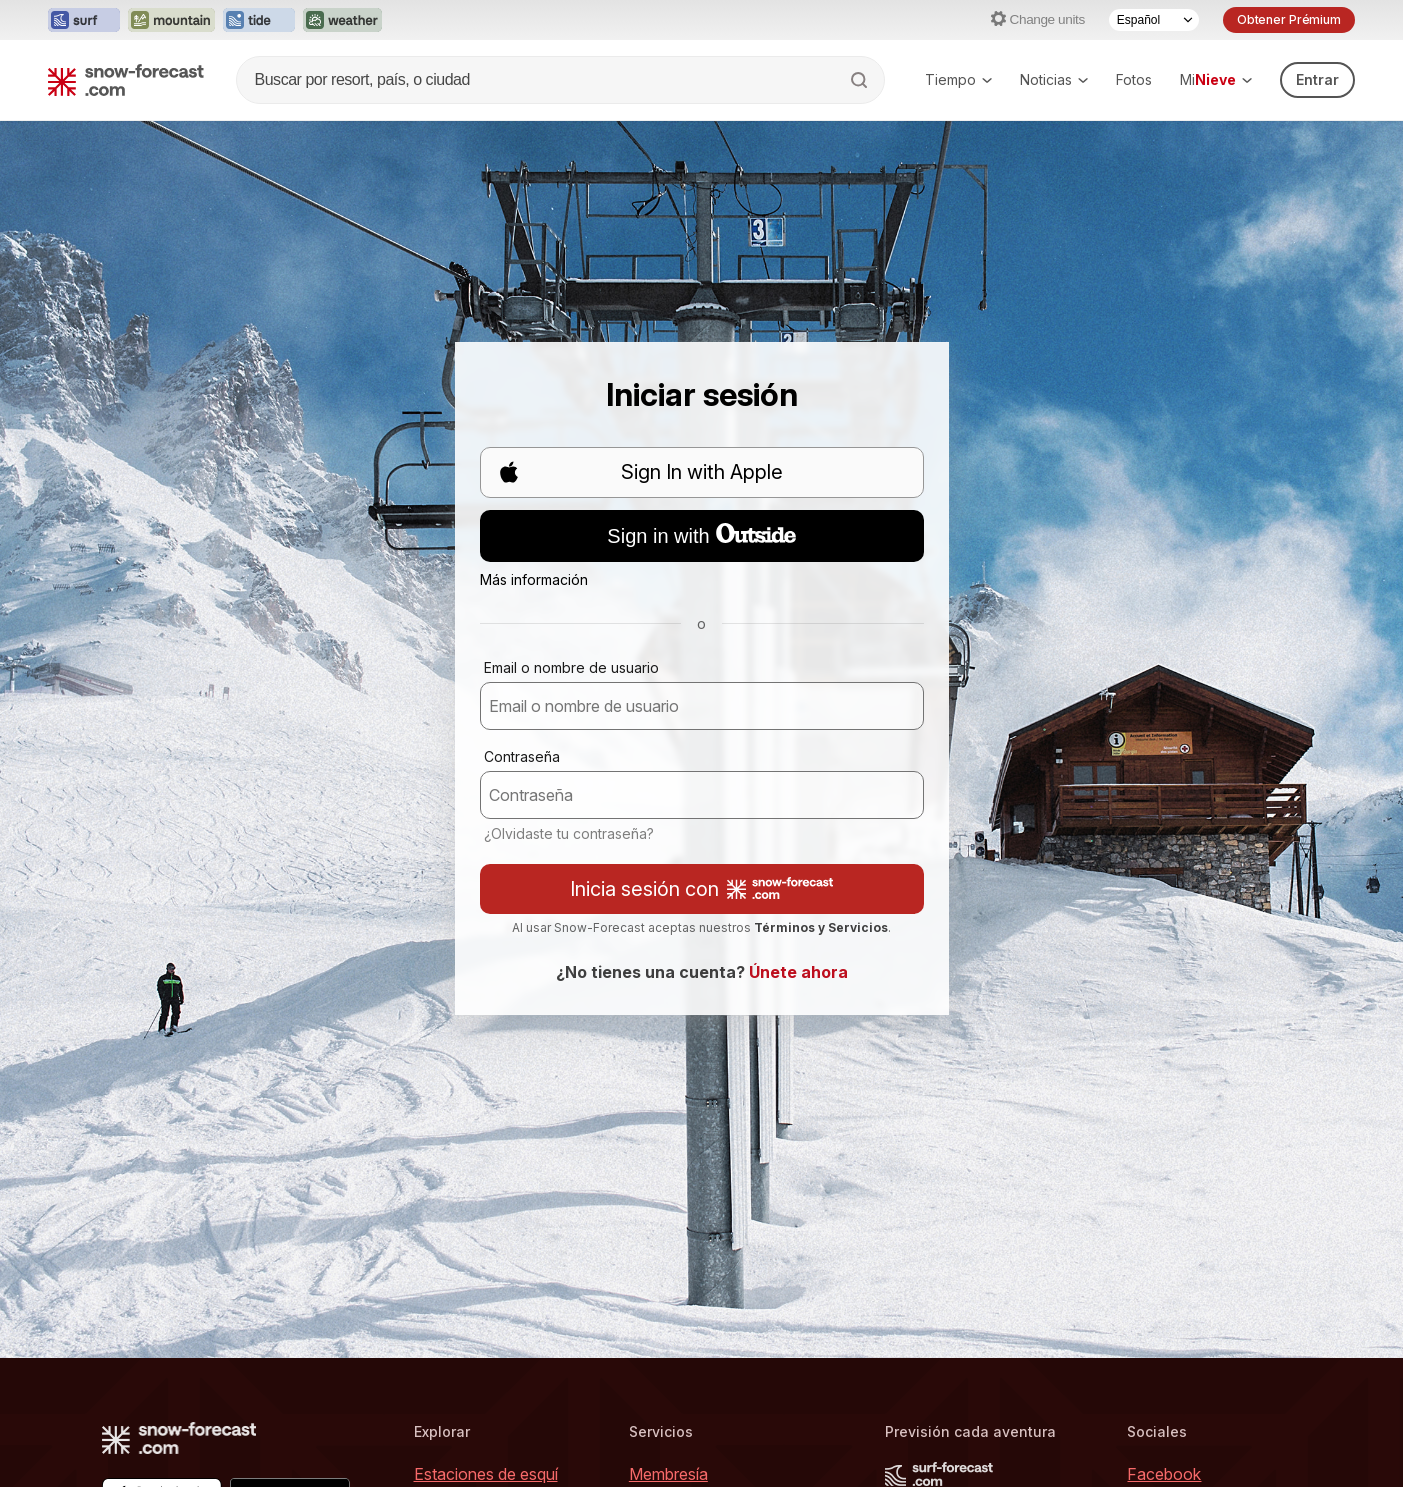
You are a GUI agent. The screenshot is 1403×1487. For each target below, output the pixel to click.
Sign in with (701, 535)
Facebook (1164, 1474)
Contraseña (522, 756)
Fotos (1134, 79)
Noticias (1054, 79)
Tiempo (958, 79)
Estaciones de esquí (486, 1474)
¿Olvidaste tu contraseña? (569, 833)
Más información (534, 579)
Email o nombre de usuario (571, 667)
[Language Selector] (1154, 20)
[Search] (861, 80)
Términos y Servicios (821, 927)
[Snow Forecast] (126, 80)
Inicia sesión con (701, 889)
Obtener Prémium (1289, 19)
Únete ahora (798, 972)
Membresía (668, 1474)
